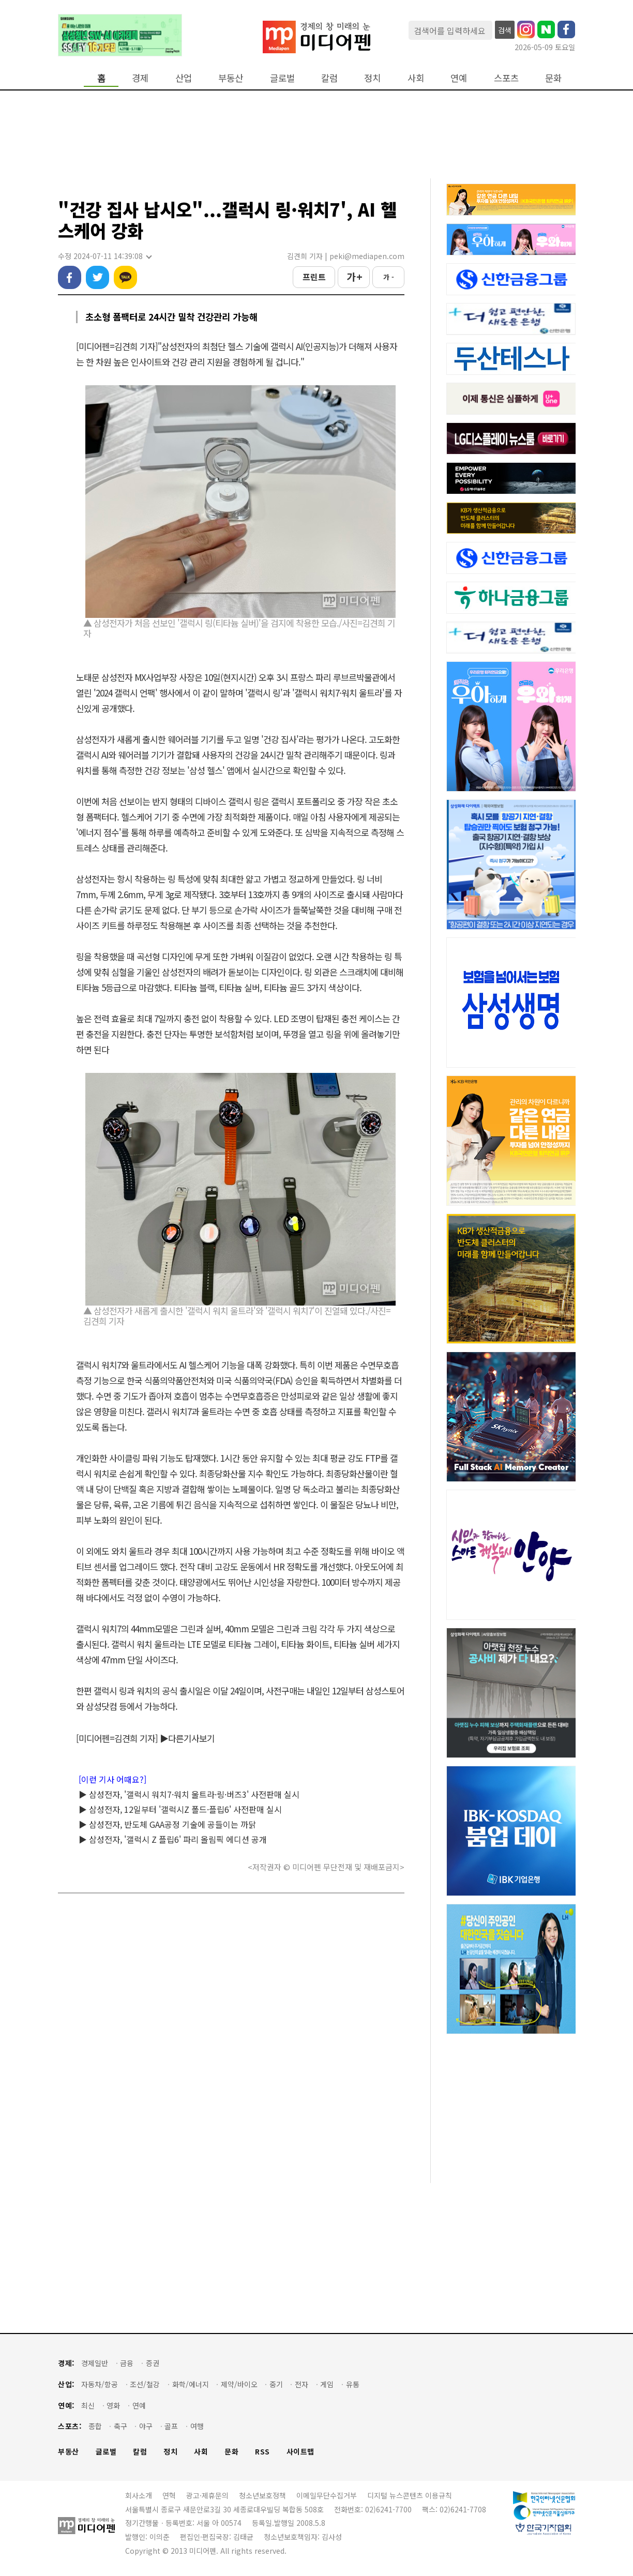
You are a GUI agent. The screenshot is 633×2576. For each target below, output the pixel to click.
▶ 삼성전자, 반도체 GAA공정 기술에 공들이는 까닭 (167, 1824)
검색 (504, 30)
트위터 (97, 277)
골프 (171, 2426)
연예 (458, 77)
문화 (553, 77)
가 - (388, 277)
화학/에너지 (190, 2384)
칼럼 (329, 77)
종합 (95, 2426)
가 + (353, 276)
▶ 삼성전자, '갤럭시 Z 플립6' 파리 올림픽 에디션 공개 (173, 1839)
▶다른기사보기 (187, 1738)
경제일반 (94, 2363)
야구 (146, 2426)
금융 (126, 2363)
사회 (416, 77)
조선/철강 (145, 2384)
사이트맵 (300, 2451)
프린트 (314, 276)
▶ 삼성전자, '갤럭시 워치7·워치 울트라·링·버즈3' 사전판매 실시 (189, 1794)
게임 (327, 2384)
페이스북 (69, 277)
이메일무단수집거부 (326, 2495)
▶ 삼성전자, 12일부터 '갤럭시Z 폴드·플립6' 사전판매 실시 (180, 1809)
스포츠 (506, 77)
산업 (183, 77)
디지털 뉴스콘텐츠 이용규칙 (409, 2495)
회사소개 (138, 2495)
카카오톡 (125, 277)
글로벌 (282, 77)
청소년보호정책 (262, 2495)
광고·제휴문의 (207, 2495)
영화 (113, 2405)
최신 (88, 2405)
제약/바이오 (239, 2384)
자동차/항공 (99, 2384)
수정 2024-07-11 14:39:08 (104, 256)
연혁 (169, 2495)
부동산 (230, 77)
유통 (352, 2384)
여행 (197, 2426)
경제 (140, 77)
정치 (372, 77)
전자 (301, 2384)
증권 (152, 2363)
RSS (262, 2451)
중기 (276, 2384)
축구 (120, 2426)
